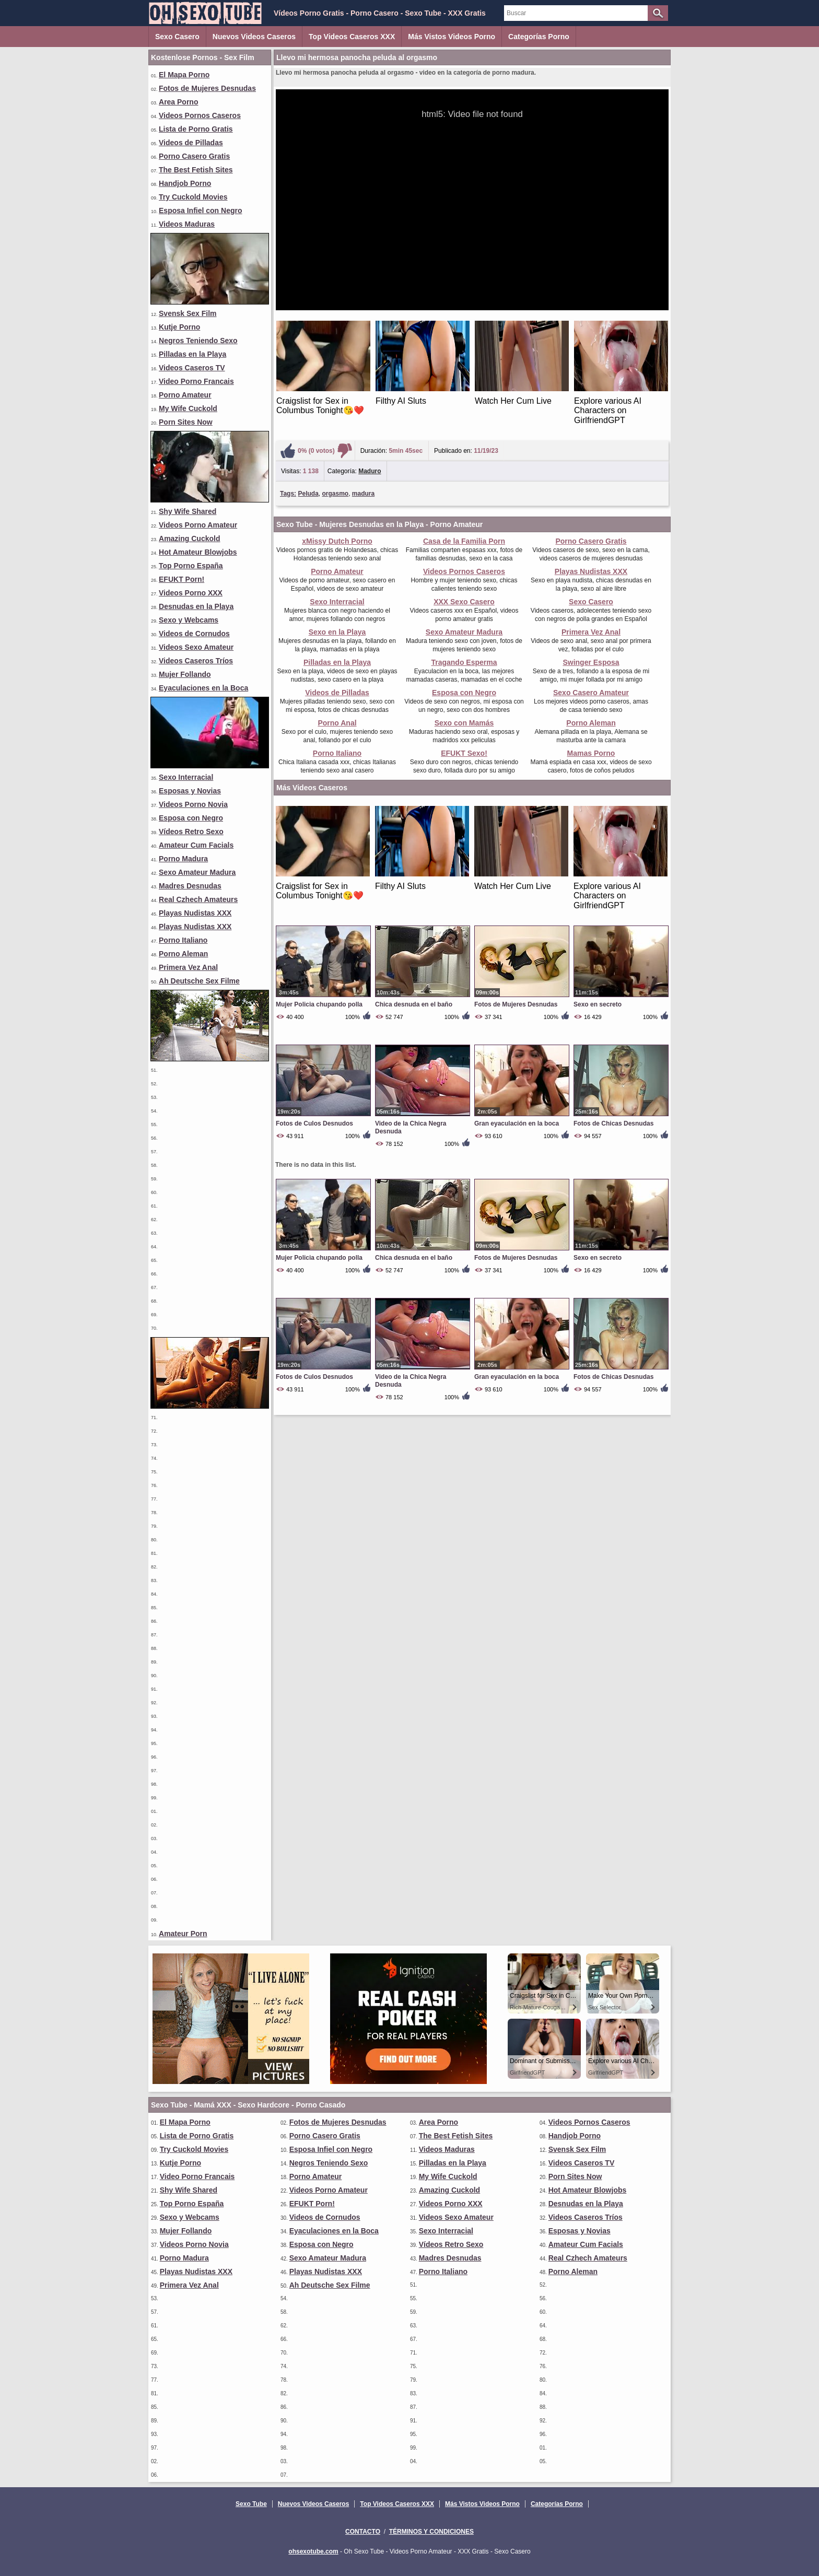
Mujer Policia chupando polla (319, 1004)
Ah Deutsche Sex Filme (199, 981)
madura (363, 493)
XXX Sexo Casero (464, 602)
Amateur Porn (183, 1933)
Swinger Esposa (591, 662)
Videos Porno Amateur (198, 525)
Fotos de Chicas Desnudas (613, 1123)
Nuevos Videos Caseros (254, 36)
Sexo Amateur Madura (197, 872)
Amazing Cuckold (189, 538)
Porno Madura (183, 858)
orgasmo (335, 493)
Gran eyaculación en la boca (516, 1123)
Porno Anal (337, 723)
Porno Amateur (185, 395)
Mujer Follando (185, 674)
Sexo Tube (251, 2504)
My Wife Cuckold (188, 408)
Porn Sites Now (186, 422)
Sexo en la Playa (337, 632)
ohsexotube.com (313, 2551)
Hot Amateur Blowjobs (198, 552)
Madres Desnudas (190, 886)
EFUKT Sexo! (464, 753)
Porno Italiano (183, 940)
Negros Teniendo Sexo (198, 340)
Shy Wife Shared (187, 511)
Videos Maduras (187, 224)
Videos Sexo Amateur (196, 647)
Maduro (369, 471)
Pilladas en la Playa (192, 354)
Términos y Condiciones (431, 2531)
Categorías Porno (538, 36)
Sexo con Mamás (464, 723)
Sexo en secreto (598, 1004)
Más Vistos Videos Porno (451, 36)
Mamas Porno (591, 753)
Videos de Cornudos (194, 633)
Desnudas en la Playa (196, 606)
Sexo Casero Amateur (591, 692)
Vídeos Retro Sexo (191, 831)
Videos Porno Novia (193, 804)
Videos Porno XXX (191, 593)
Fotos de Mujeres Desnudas (207, 88)
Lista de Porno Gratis (196, 129)
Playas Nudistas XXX (195, 913)
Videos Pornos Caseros (200, 115)
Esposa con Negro (191, 818)
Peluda (308, 493)
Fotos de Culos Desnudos (314, 1123)
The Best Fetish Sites (196, 170)
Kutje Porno (179, 327)
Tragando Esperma (464, 662)
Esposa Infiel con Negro (200, 210)
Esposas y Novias (190, 791)
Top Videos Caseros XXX (352, 36)
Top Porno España (191, 565)
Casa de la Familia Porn (464, 541)
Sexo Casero (177, 36)
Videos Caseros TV (192, 368)
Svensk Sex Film (188, 313)
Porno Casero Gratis (194, 156)
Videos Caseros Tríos (196, 661)
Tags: (288, 493)
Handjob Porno (185, 183)
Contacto (362, 2531)
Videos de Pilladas (191, 142)
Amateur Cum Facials (196, 845)
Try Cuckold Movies (193, 197)
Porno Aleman (183, 954)
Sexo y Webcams (188, 620)
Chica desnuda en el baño (413, 1004)
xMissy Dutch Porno (337, 541)
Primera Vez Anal (188, 967)
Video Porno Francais (196, 381)
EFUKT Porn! (181, 579)
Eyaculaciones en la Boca (203, 688)
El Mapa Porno (184, 75)
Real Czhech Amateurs (198, 899)
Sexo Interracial (186, 777)
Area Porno (178, 102)
